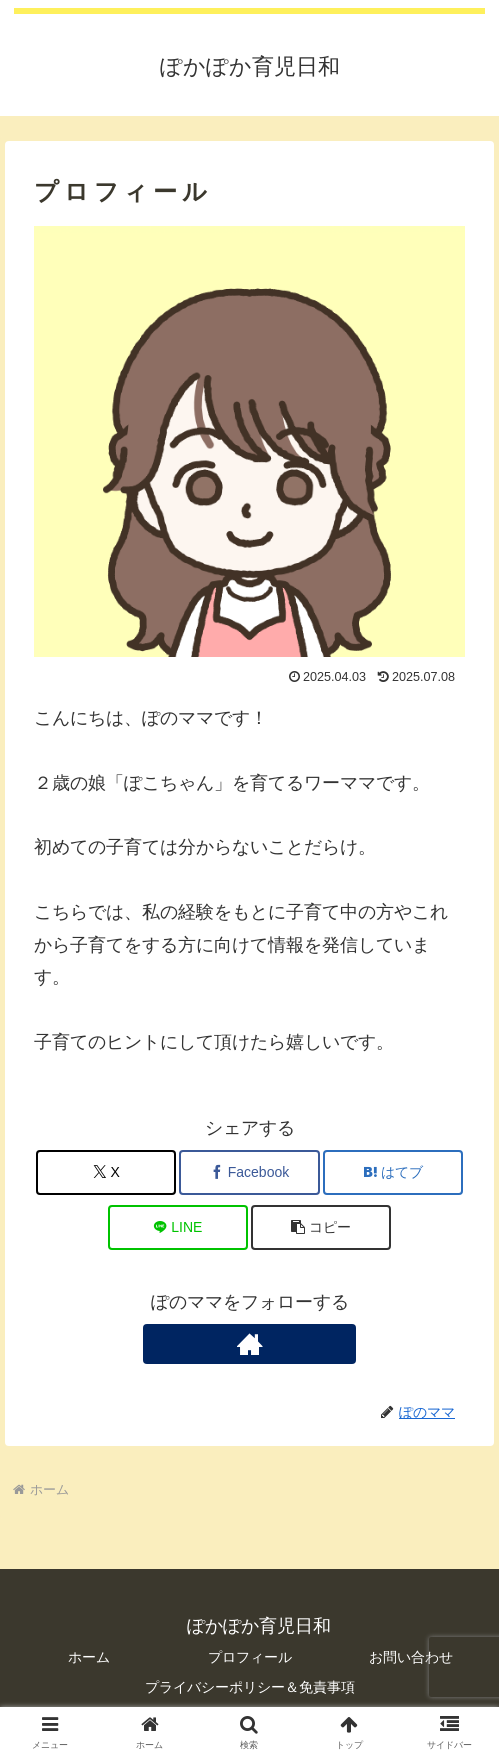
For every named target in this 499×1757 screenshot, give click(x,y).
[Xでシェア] (106, 1172)
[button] (321, 1227)
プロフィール (250, 1657)
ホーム (89, 1657)
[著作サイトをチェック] (249, 1344)
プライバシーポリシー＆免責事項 (250, 1687)
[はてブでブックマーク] (393, 1172)
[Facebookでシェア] (249, 1172)
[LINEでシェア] (178, 1227)
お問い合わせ (411, 1657)
